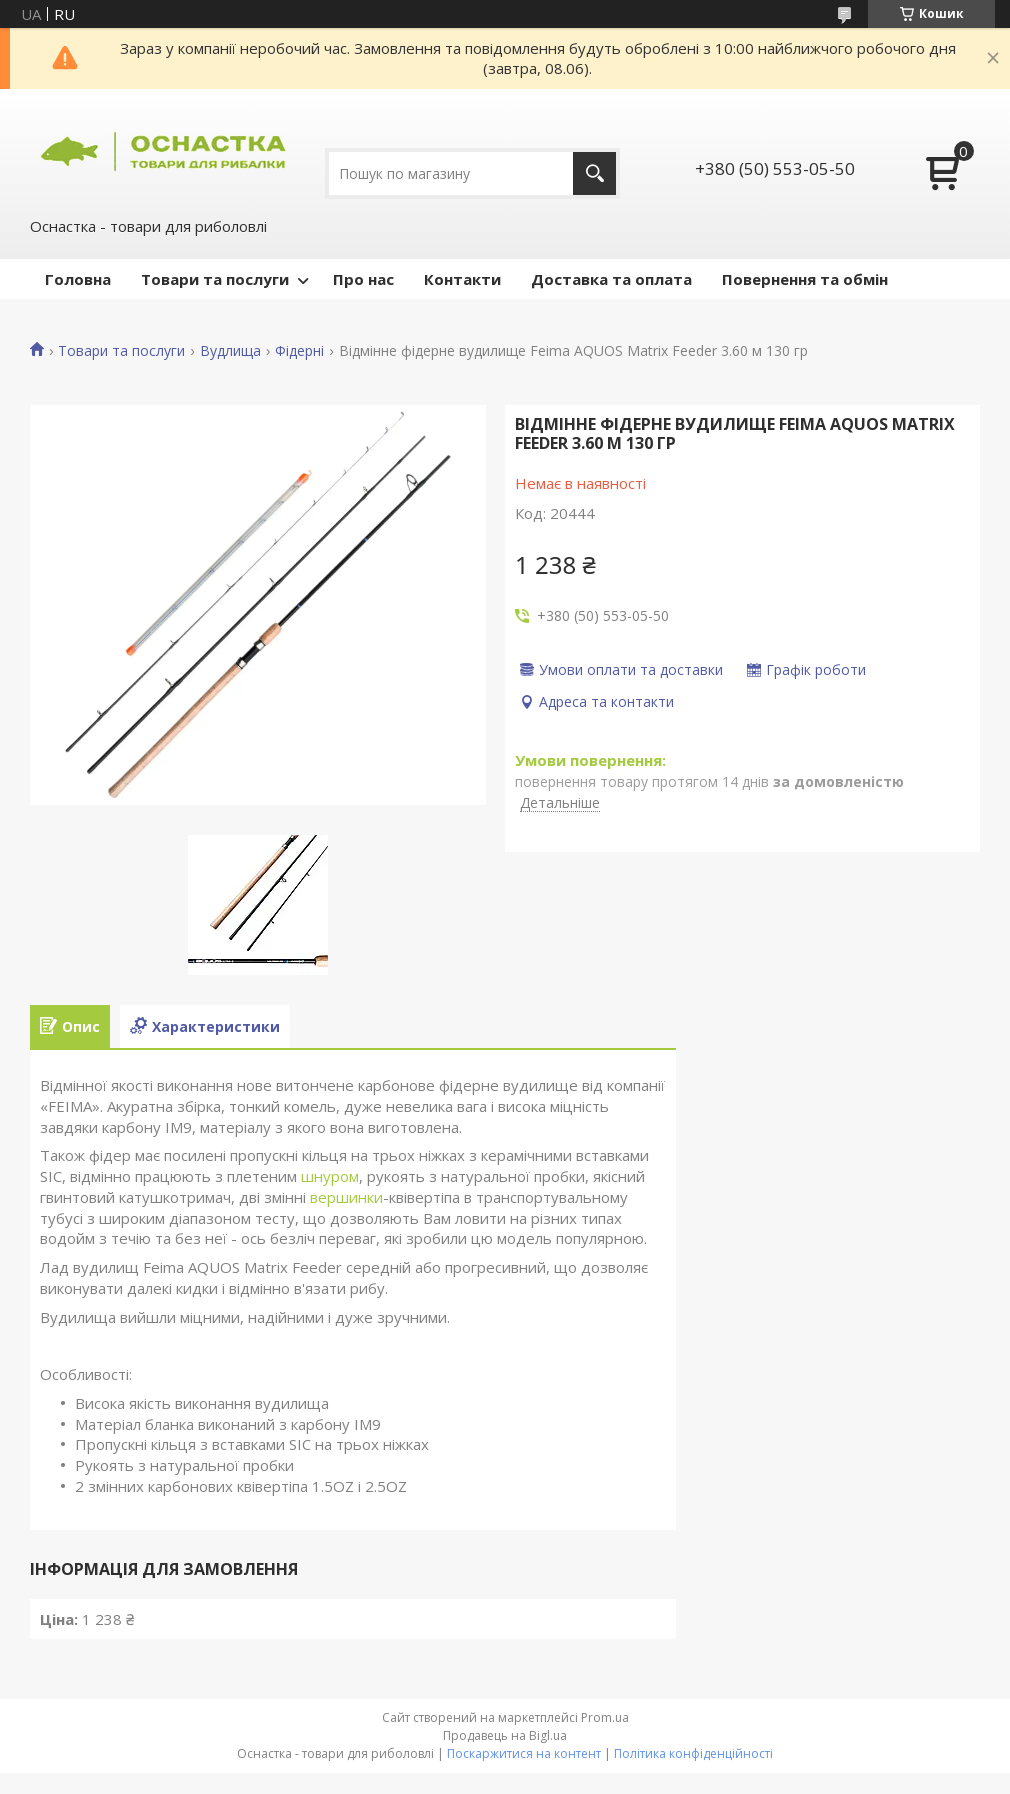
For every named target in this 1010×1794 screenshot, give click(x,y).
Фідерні (299, 351)
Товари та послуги (215, 279)
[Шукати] (594, 173)
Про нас (363, 279)
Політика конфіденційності (693, 1753)
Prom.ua (605, 1717)
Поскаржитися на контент (524, 1753)
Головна (78, 279)
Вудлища (230, 351)
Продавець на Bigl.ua (505, 1735)
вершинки (346, 1197)
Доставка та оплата (611, 279)
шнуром (330, 1176)
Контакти (462, 279)
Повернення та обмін (805, 279)
